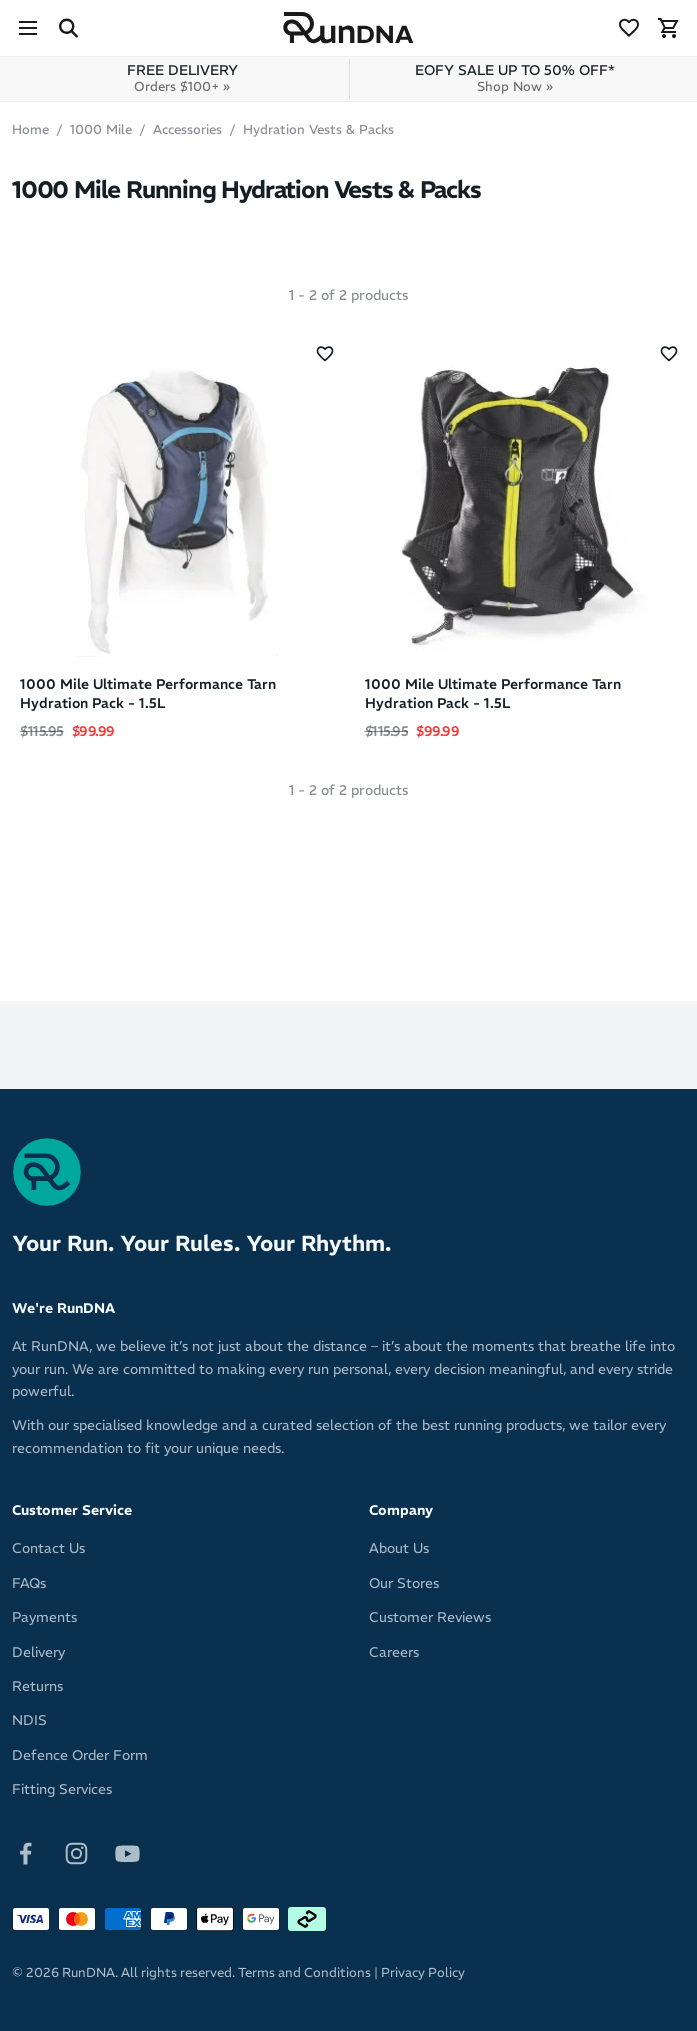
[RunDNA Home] (348, 28)
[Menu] (28, 28)
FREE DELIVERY (182, 78)
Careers (394, 1652)
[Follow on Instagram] (76, 1852)
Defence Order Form (80, 1755)
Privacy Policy (423, 1972)
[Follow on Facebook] (25, 1852)
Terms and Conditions (304, 1972)
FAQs (29, 1583)
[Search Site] (68, 28)
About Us (399, 1548)
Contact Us (48, 1548)
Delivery (38, 1652)
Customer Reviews (430, 1617)
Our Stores (404, 1583)
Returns (37, 1686)
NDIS (29, 1720)
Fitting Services (62, 1789)
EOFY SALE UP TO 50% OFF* (515, 78)
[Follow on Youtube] (127, 1852)
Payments (44, 1617)
